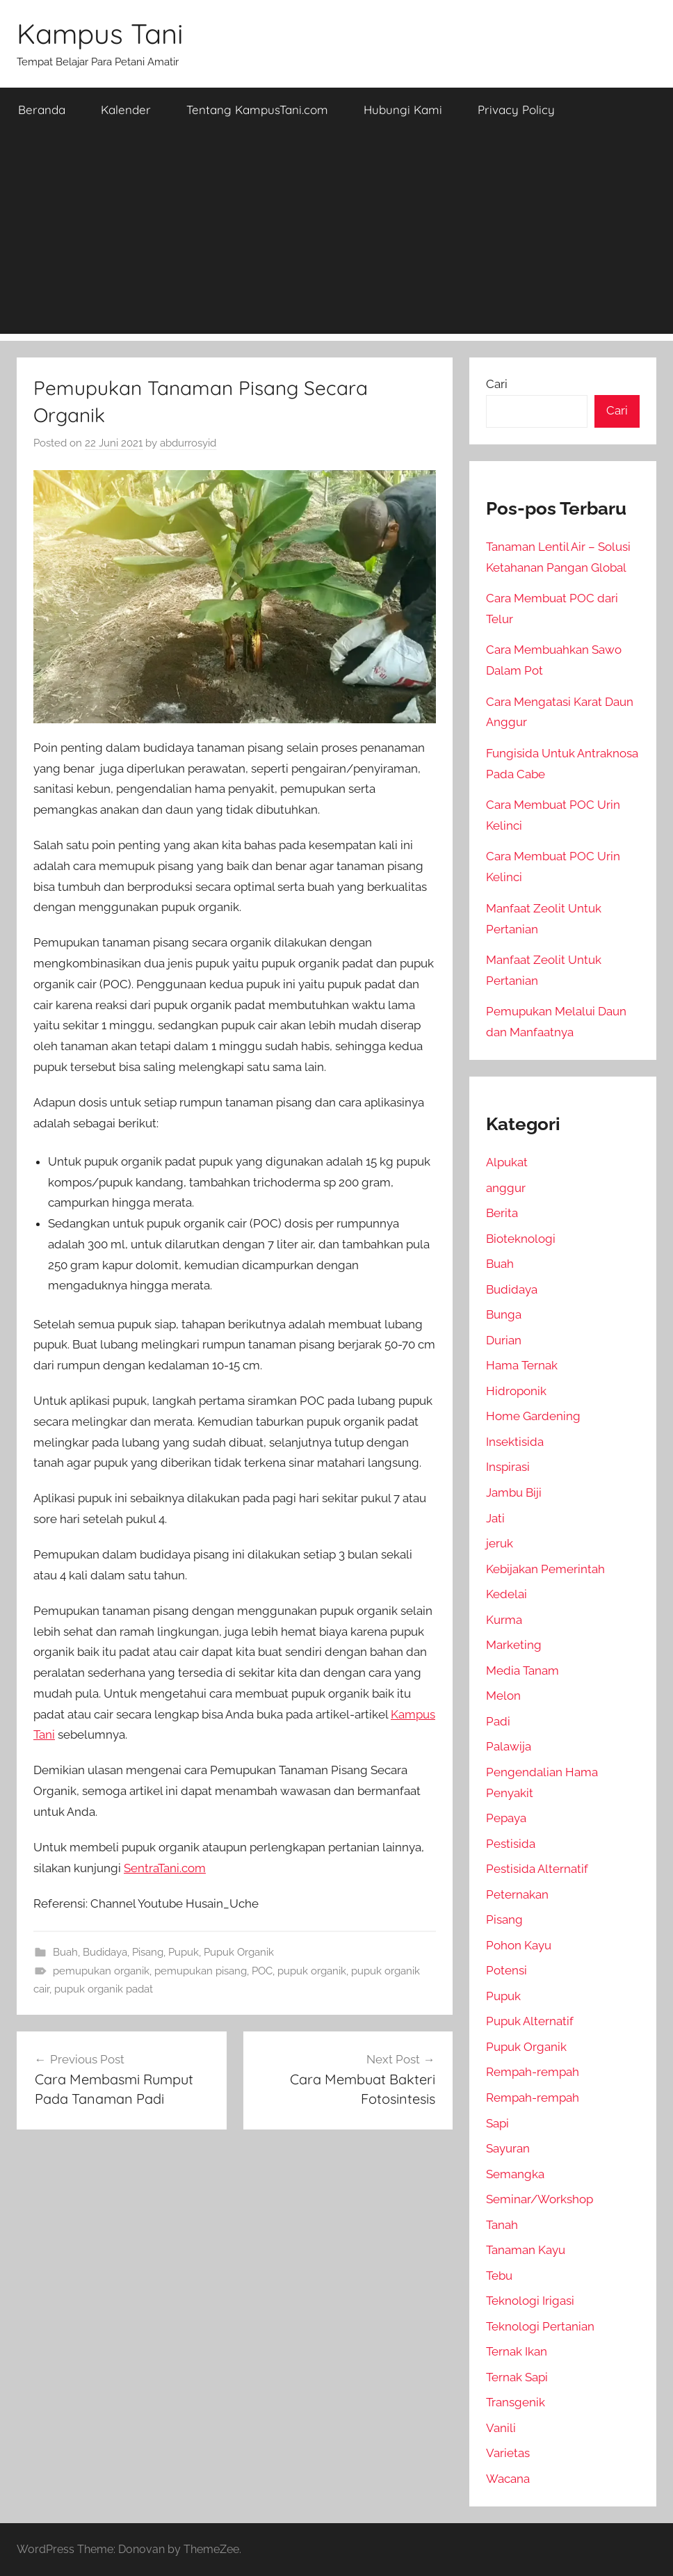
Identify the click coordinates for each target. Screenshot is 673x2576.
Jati (495, 1518)
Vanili (501, 2428)
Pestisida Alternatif (537, 1869)
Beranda (41, 109)
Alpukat (507, 1162)
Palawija (508, 1746)
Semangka (515, 2174)
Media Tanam (522, 1670)
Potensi (506, 1970)
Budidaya (105, 1952)
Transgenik (515, 2402)
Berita (502, 1213)
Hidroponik (516, 1391)
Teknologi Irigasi (530, 2301)
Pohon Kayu (518, 1945)
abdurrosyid (188, 443)
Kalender (126, 109)
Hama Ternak (522, 1365)
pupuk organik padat (103, 1989)
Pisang (147, 1952)
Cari (497, 384)
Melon (503, 1695)
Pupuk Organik (239, 1952)
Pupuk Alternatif (530, 2021)
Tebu (499, 2276)
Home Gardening (533, 1416)
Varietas (508, 2453)
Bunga (503, 1314)
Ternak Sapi (517, 2377)
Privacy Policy (516, 109)
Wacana (508, 2479)
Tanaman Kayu (525, 2250)
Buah (65, 1952)
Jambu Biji (514, 1492)
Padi (498, 1721)
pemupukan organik (101, 1971)
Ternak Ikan (516, 2351)
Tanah (502, 2225)
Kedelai (506, 1594)
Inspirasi (508, 1467)
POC (262, 1971)
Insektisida (515, 1442)
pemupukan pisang (200, 1971)
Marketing (514, 1645)
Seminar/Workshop (539, 2199)
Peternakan (517, 1894)
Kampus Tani (100, 33)
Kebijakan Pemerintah (545, 1569)
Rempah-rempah (532, 2072)
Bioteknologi (521, 1239)
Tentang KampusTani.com (257, 109)
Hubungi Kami (403, 109)
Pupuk (183, 1952)
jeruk (499, 1543)
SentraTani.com (165, 1868)
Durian (503, 1340)
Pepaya (506, 1818)
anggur (506, 1188)
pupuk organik (311, 1971)
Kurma (504, 1620)
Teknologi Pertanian (540, 2326)
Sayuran (508, 2148)
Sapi (497, 2123)
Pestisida (510, 1844)
